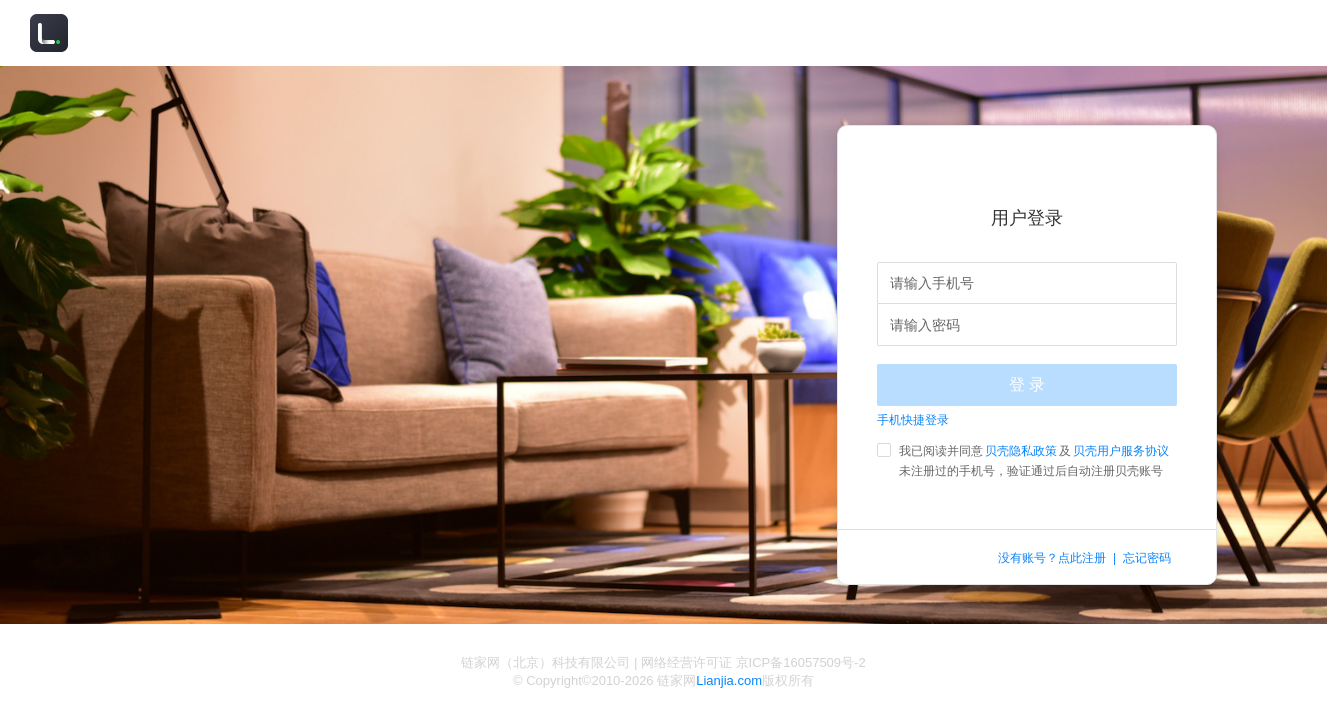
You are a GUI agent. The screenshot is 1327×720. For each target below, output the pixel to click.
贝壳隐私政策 (1021, 451)
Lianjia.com (729, 680)
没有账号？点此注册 (1052, 558)
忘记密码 (1147, 558)
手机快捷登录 (913, 420)
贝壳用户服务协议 (1121, 451)
